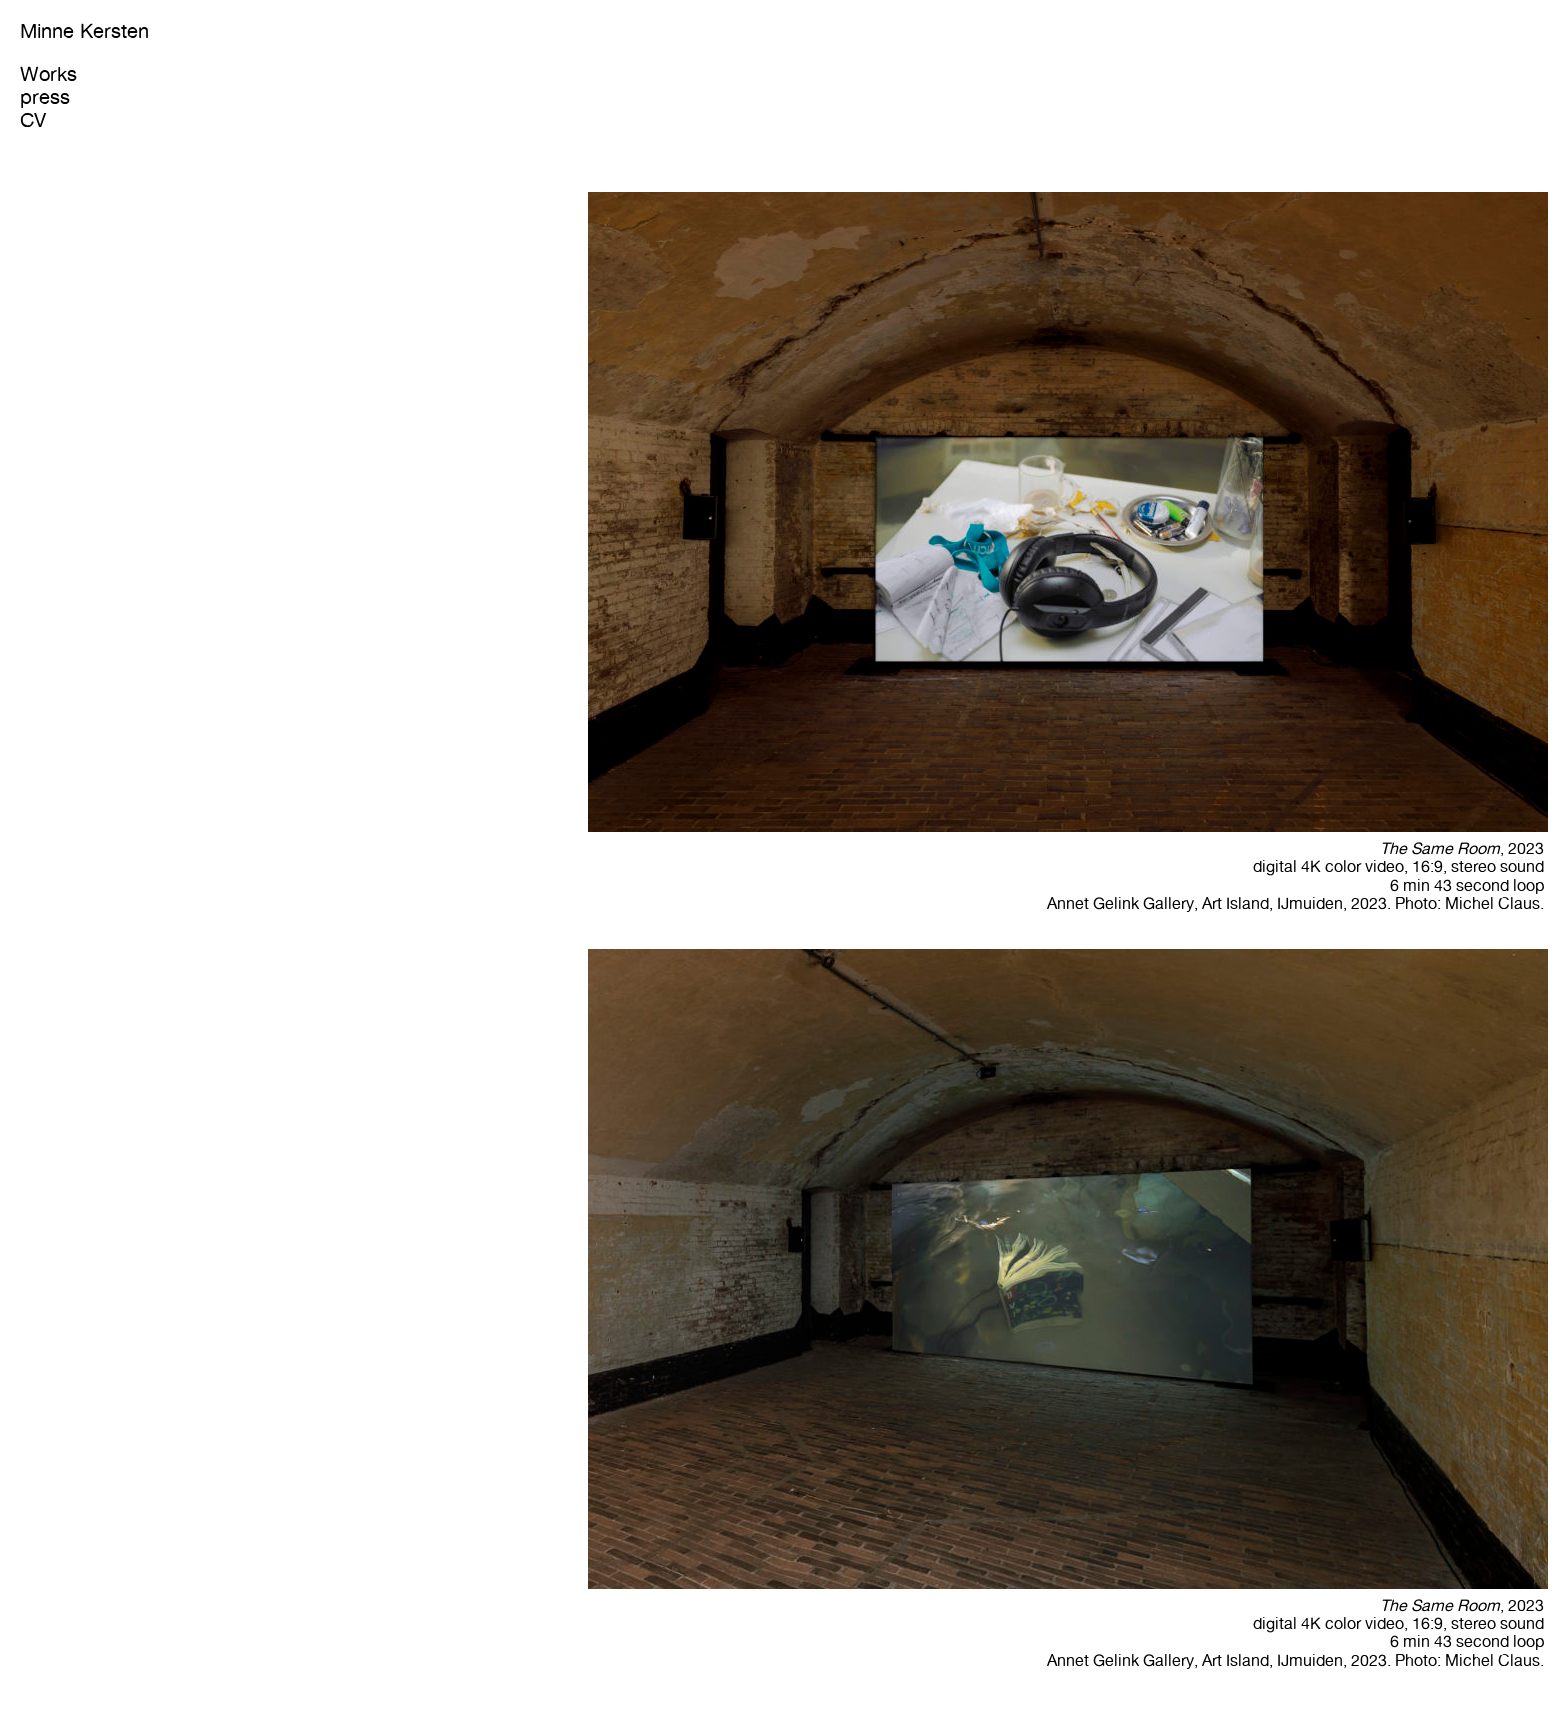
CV (33, 120)
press (45, 97)
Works (48, 74)
